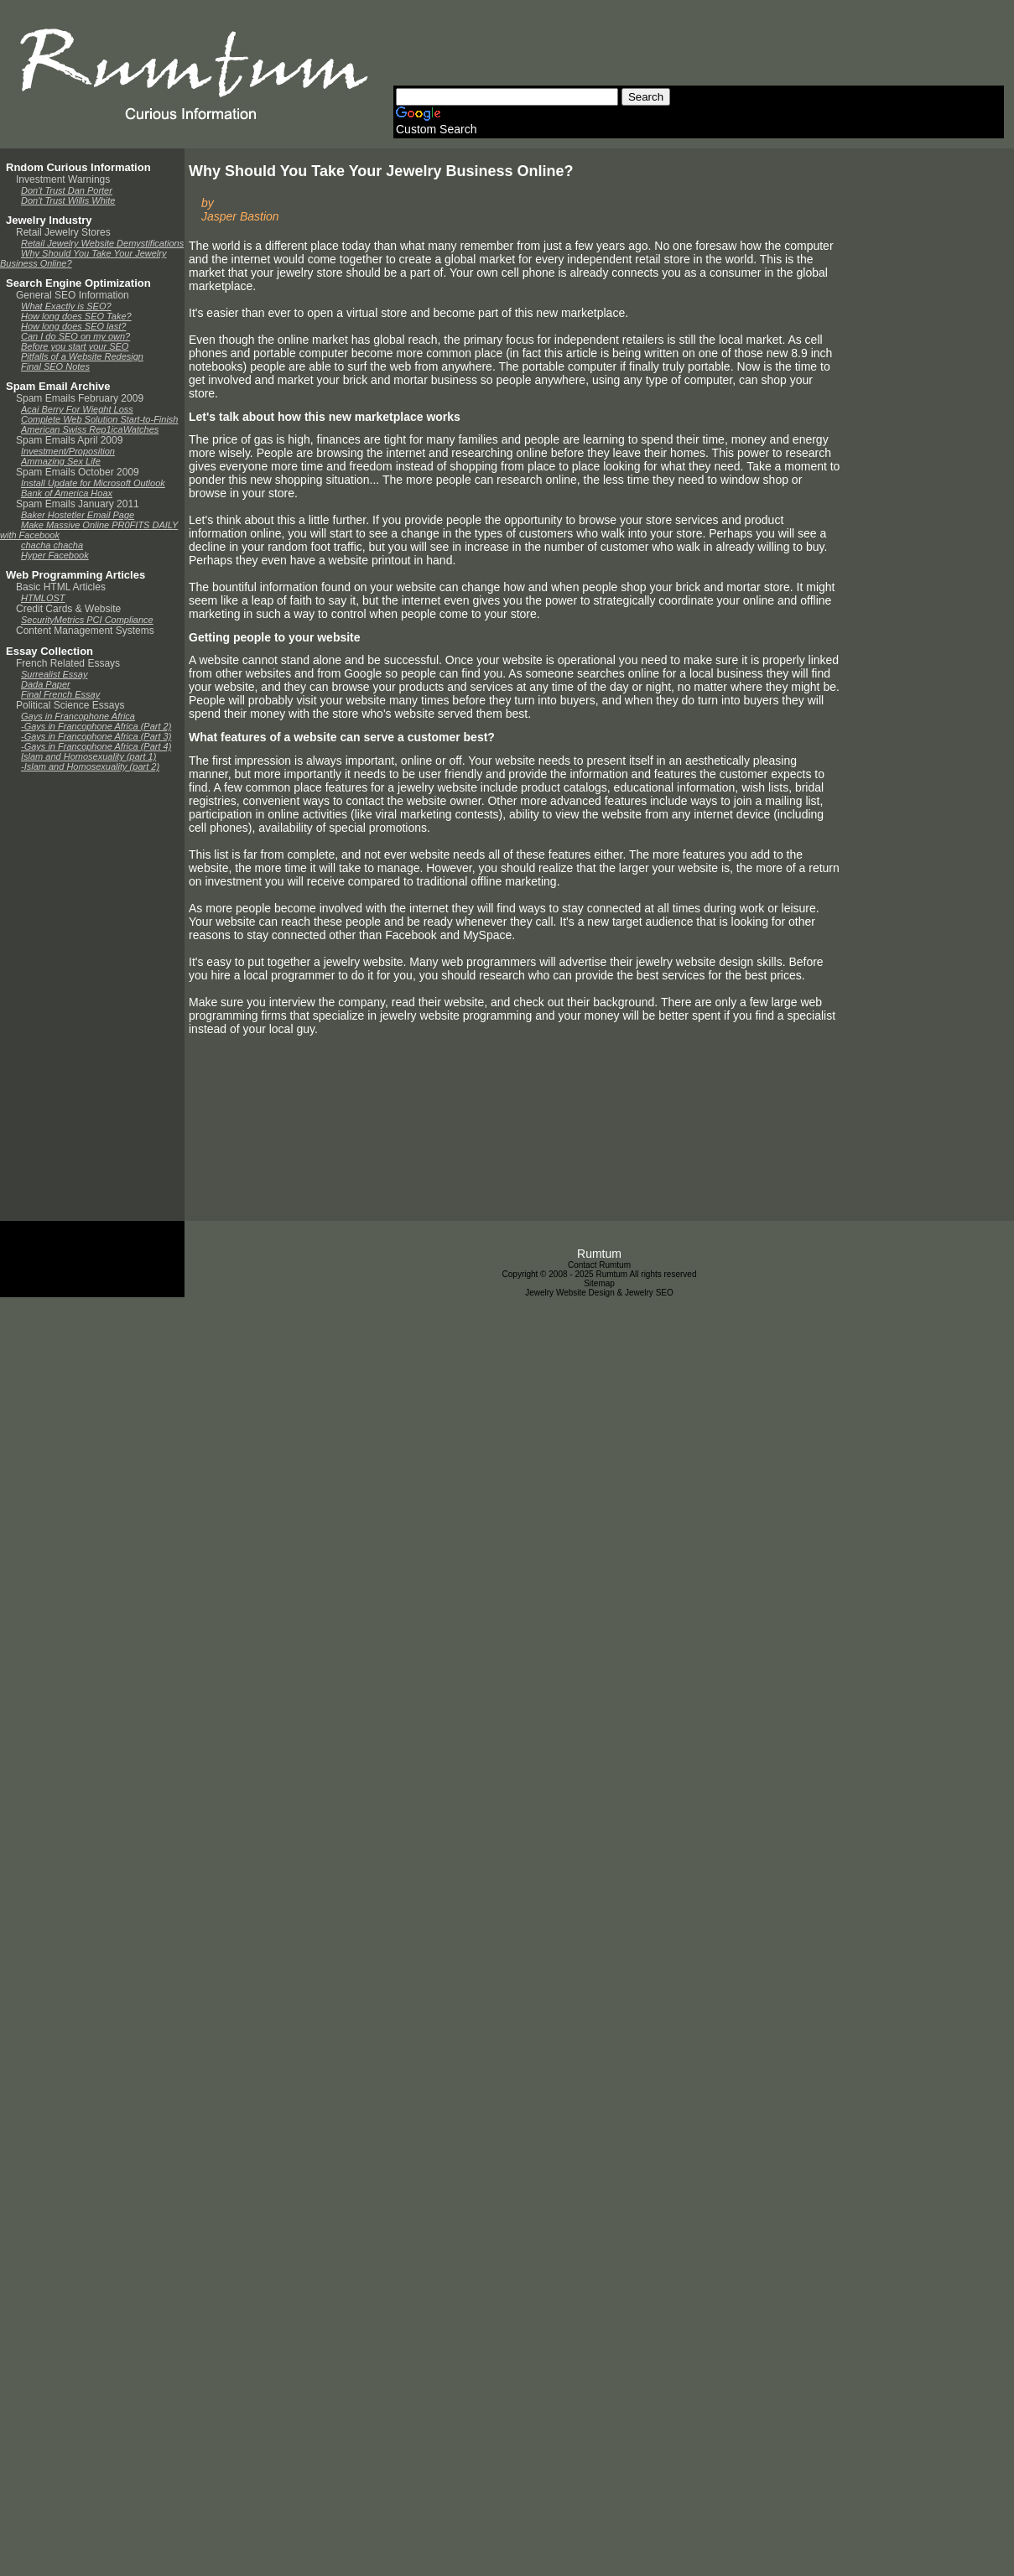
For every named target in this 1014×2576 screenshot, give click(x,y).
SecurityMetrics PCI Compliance (87, 620)
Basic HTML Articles (61, 587)
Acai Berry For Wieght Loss (77, 409)
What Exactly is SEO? (66, 306)
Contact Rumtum (599, 1265)
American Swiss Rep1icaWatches (90, 429)
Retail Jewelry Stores (63, 232)
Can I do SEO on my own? (75, 336)
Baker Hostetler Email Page (77, 515)
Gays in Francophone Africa (78, 716)
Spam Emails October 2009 (77, 472)
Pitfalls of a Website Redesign (82, 356)
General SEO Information (72, 295)
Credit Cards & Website (68, 609)
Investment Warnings (63, 179)
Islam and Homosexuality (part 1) (88, 756)
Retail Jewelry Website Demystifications (102, 243)
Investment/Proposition (68, 451)
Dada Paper (45, 684)
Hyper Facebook (55, 555)
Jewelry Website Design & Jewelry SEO (599, 1292)
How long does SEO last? (73, 326)
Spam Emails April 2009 (69, 440)
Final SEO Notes (55, 366)
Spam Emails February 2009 (79, 398)
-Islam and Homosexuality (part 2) (90, 766)
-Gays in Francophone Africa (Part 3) (96, 736)
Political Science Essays (70, 705)
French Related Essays (68, 663)
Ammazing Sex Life (61, 461)
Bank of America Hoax (66, 493)
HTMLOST (43, 598)
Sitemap (599, 1283)
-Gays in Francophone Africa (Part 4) (96, 746)
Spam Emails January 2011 (77, 504)
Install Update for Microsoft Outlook (93, 483)
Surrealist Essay (54, 674)
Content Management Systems (85, 630)
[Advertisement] (698, 48)
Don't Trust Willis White (68, 200)
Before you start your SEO (74, 346)
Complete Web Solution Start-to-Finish (100, 419)
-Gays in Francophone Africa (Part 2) (96, 726)
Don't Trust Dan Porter (66, 190)
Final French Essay (60, 694)
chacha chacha (52, 545)
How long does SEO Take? (76, 316)
